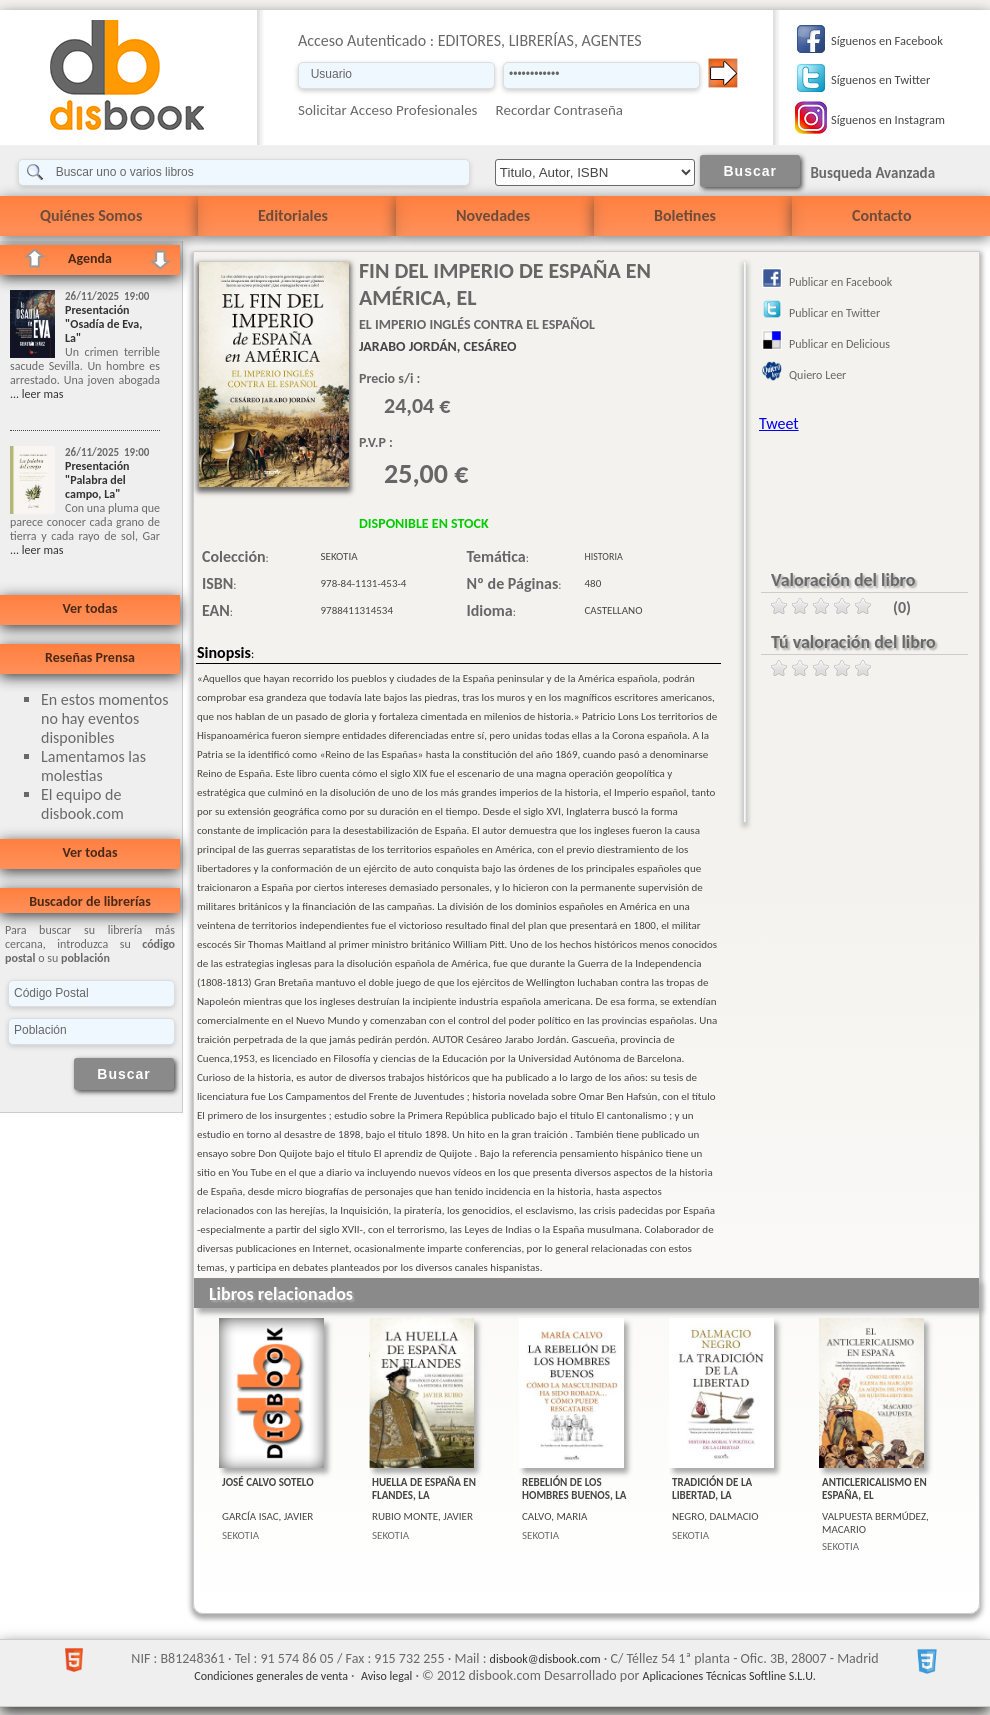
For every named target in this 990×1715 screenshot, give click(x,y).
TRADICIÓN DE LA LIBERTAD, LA (712, 1489)
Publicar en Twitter (834, 313)
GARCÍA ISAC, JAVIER (267, 1516)
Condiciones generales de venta (271, 1676)
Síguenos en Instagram (888, 119)
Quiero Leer (817, 375)
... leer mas (36, 394)
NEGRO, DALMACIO (715, 1516)
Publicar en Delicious (839, 344)
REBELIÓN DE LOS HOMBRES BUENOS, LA (574, 1489)
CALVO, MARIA (554, 1516)
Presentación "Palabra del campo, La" (97, 480)
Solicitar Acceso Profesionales (388, 110)
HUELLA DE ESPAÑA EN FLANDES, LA (424, 1489)
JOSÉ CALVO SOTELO (268, 1482)
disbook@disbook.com (545, 1659)
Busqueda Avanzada (872, 173)
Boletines (685, 215)
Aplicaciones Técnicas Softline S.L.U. (729, 1676)
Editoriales (293, 215)
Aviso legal (386, 1676)
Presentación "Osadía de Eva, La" (103, 324)
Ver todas (89, 608)
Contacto (881, 215)
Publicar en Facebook (840, 282)
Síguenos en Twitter (880, 79)
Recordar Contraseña (559, 110)
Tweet (779, 423)
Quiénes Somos (91, 215)
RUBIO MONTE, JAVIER (422, 1516)
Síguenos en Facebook (887, 40)
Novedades (493, 215)
